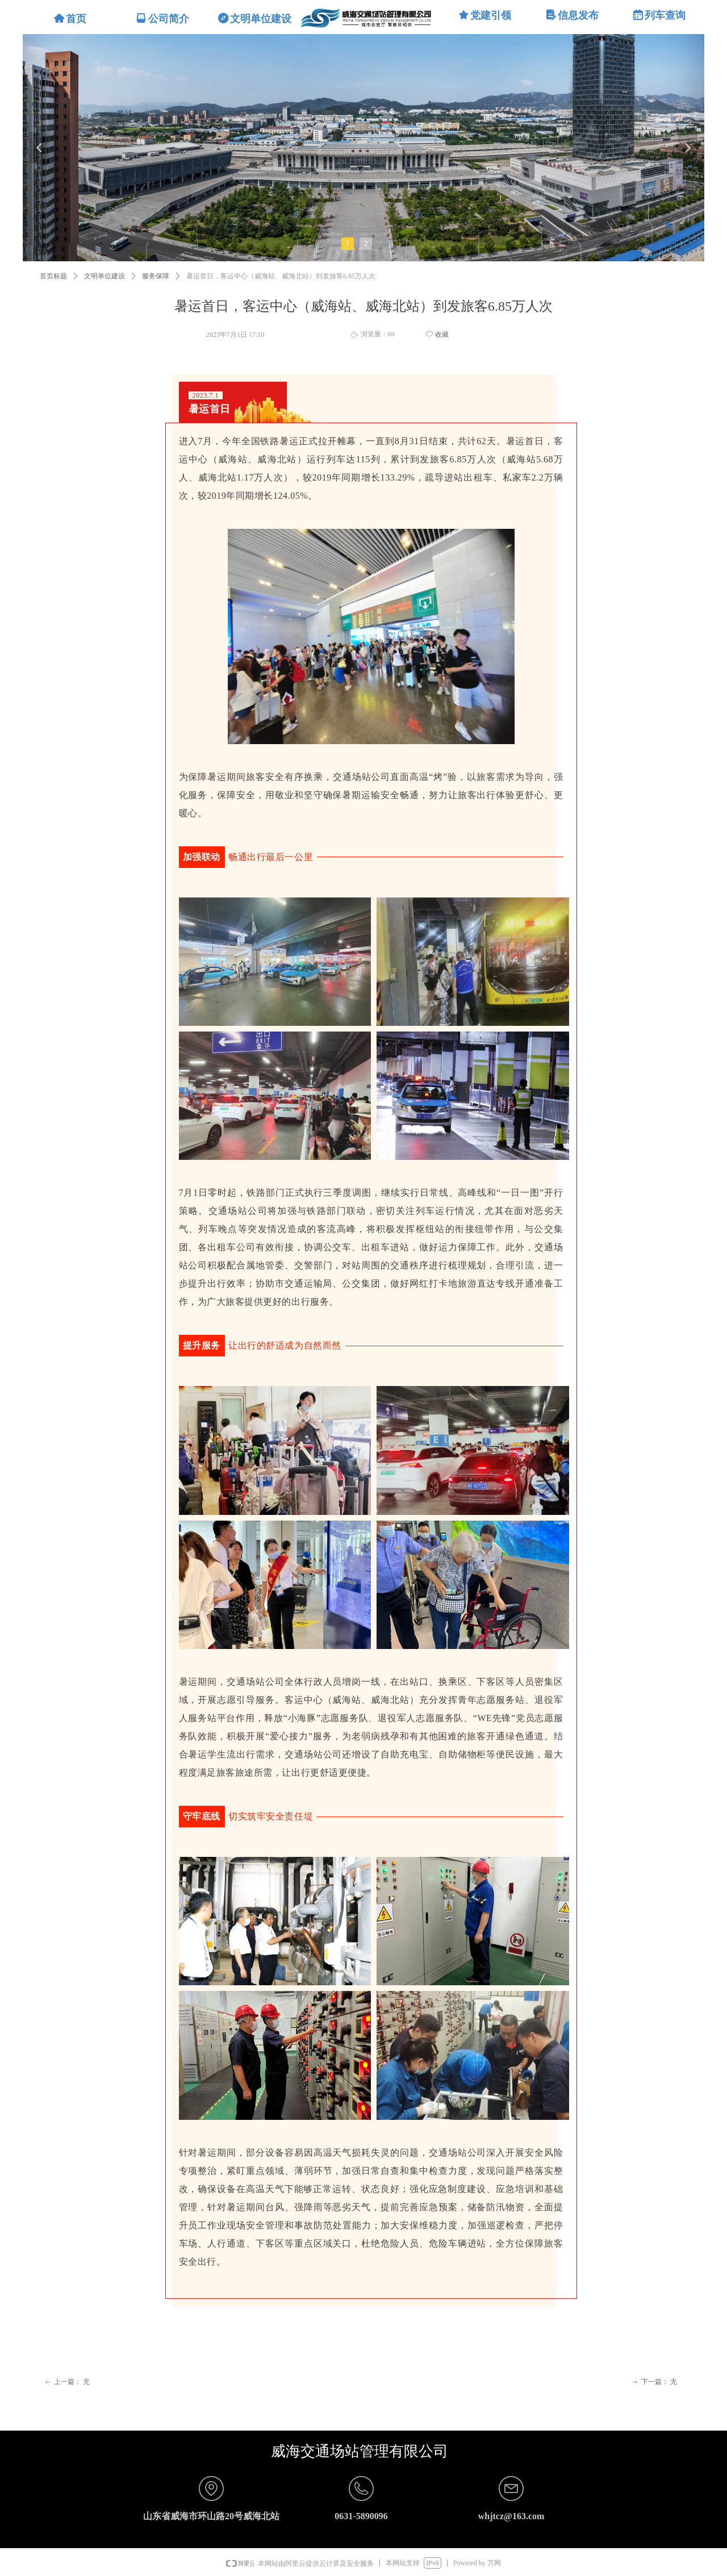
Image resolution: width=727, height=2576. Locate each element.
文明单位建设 (104, 276)
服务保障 (155, 276)
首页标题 (53, 276)
